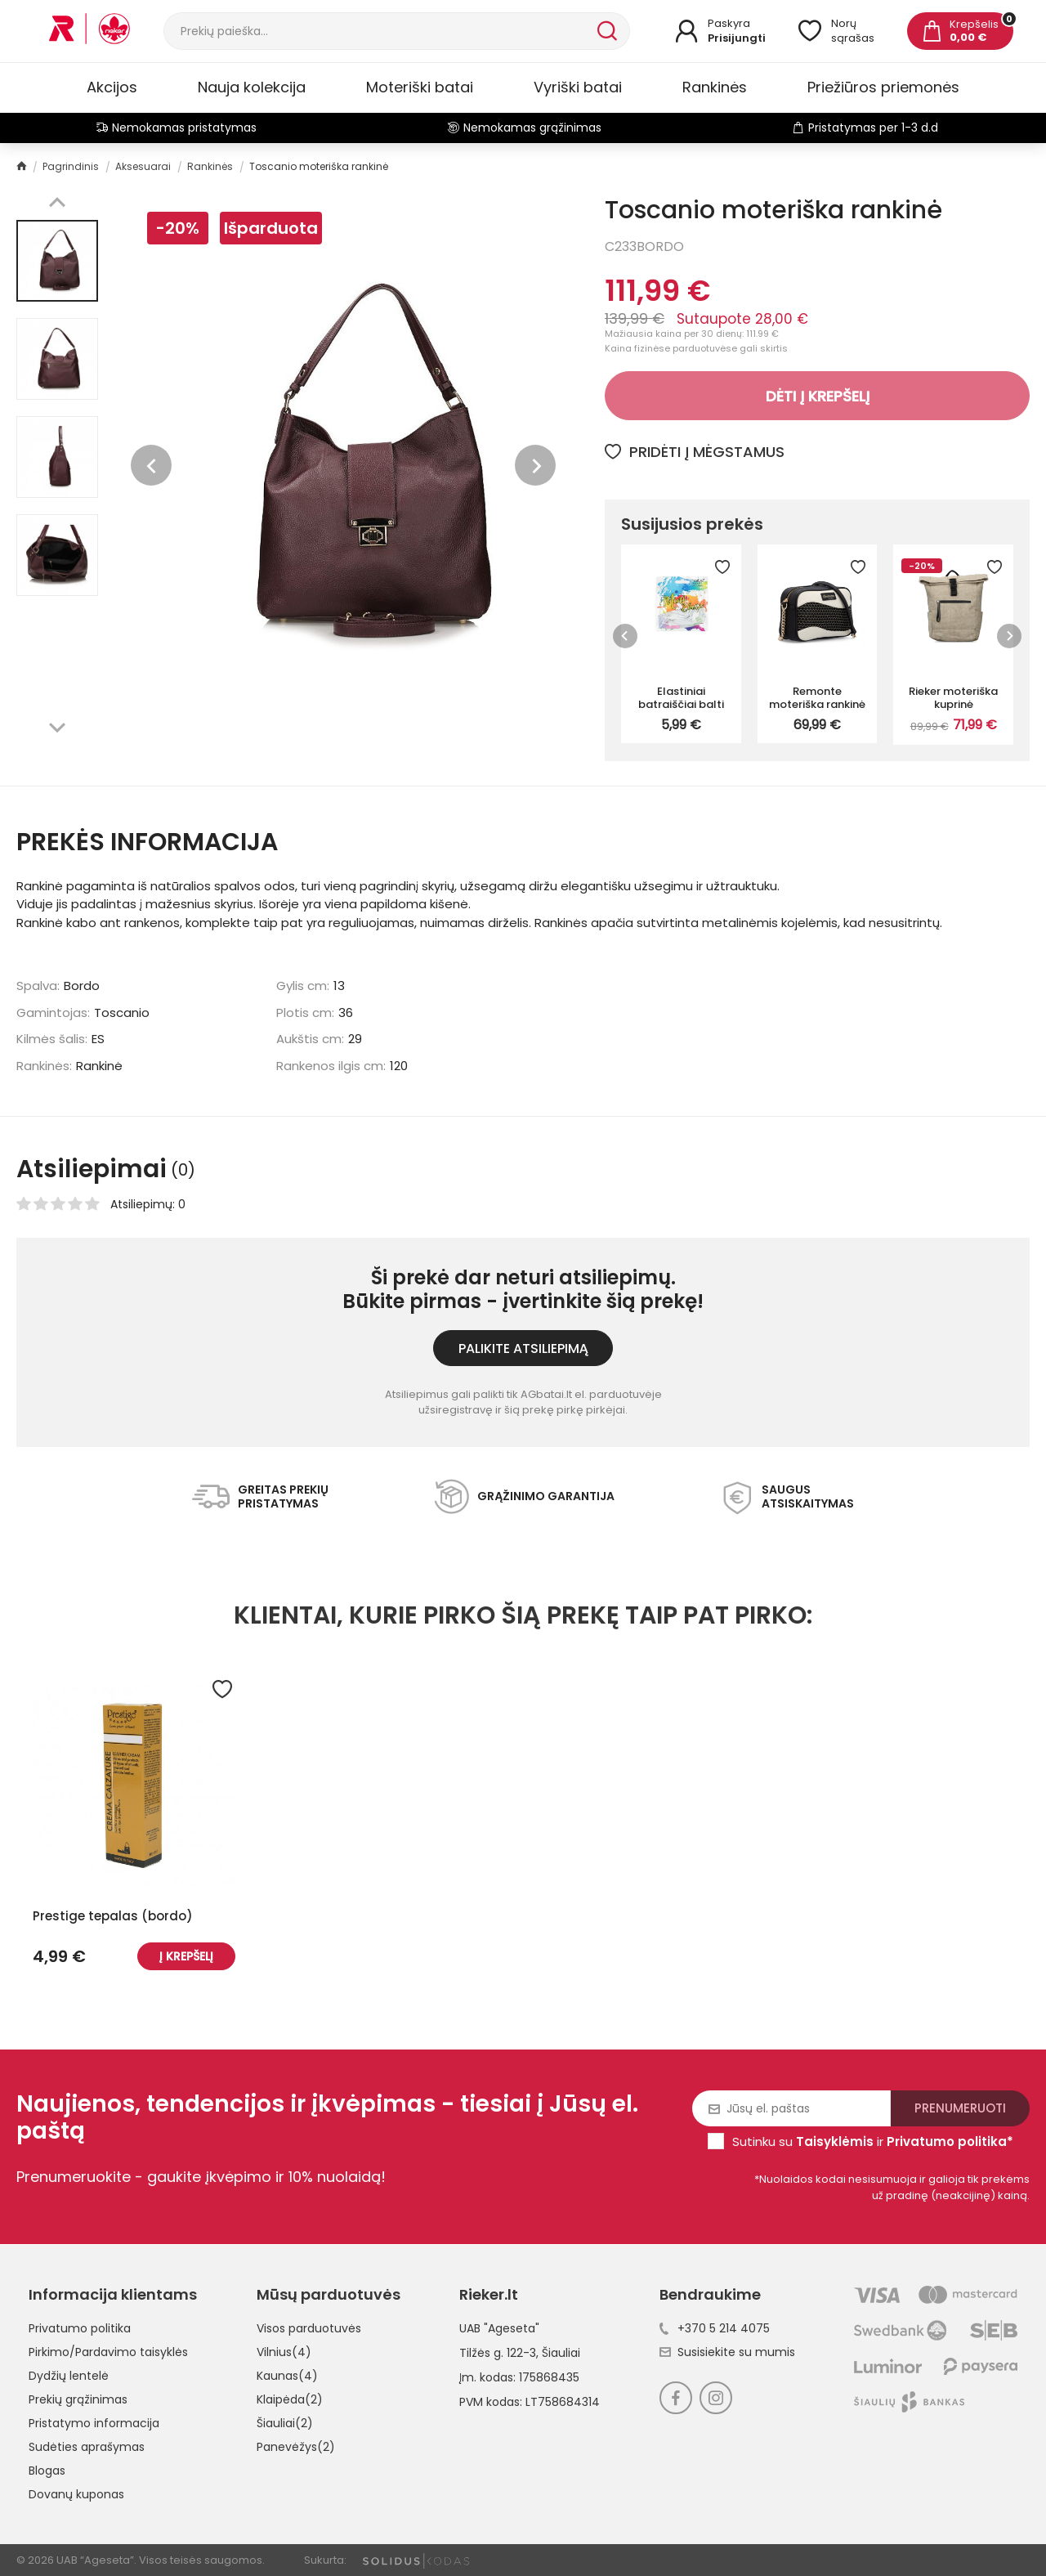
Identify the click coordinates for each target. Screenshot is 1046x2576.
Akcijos (112, 87)
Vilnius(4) (284, 2352)
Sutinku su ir (872, 2141)
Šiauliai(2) (285, 2423)
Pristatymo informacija (94, 2423)
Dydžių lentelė (69, 2376)
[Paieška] (378, 31)
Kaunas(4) (287, 2376)
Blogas (47, 2470)
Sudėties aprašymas (87, 2447)
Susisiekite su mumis (727, 2352)
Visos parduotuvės (309, 2328)
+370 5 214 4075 (714, 2328)
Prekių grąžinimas (78, 2399)
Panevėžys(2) (296, 2447)
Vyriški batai (578, 87)
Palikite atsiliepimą (523, 1348)
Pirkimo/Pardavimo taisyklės (108, 2352)
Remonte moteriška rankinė (817, 697)
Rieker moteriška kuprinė (953, 697)
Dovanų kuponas (76, 2494)
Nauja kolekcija (252, 87)
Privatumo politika (80, 2328)
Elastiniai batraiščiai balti (681, 697)
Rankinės (714, 87)
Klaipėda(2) (290, 2399)
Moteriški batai (419, 87)
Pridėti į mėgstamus (694, 451)
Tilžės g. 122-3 (497, 2353)
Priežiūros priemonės (883, 87)
